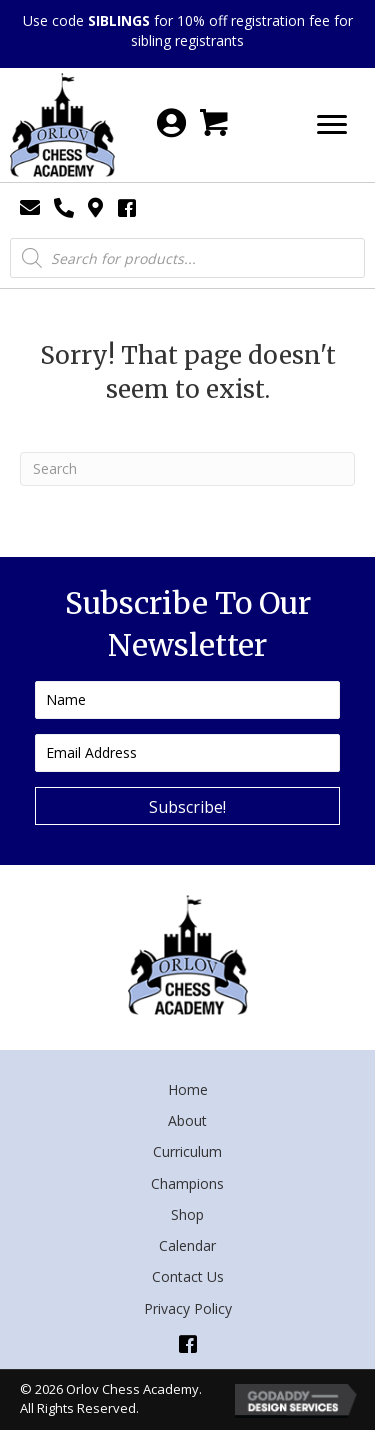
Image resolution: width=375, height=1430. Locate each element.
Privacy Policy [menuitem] (188, 1308)
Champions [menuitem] (187, 1183)
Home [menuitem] (188, 1089)
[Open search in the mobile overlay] (187, 258)
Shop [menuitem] (187, 1214)
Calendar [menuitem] (187, 1245)
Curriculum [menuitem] (187, 1151)
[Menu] (332, 125)
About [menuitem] (187, 1120)
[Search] (187, 469)
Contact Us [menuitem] (188, 1276)
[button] (187, 806)
